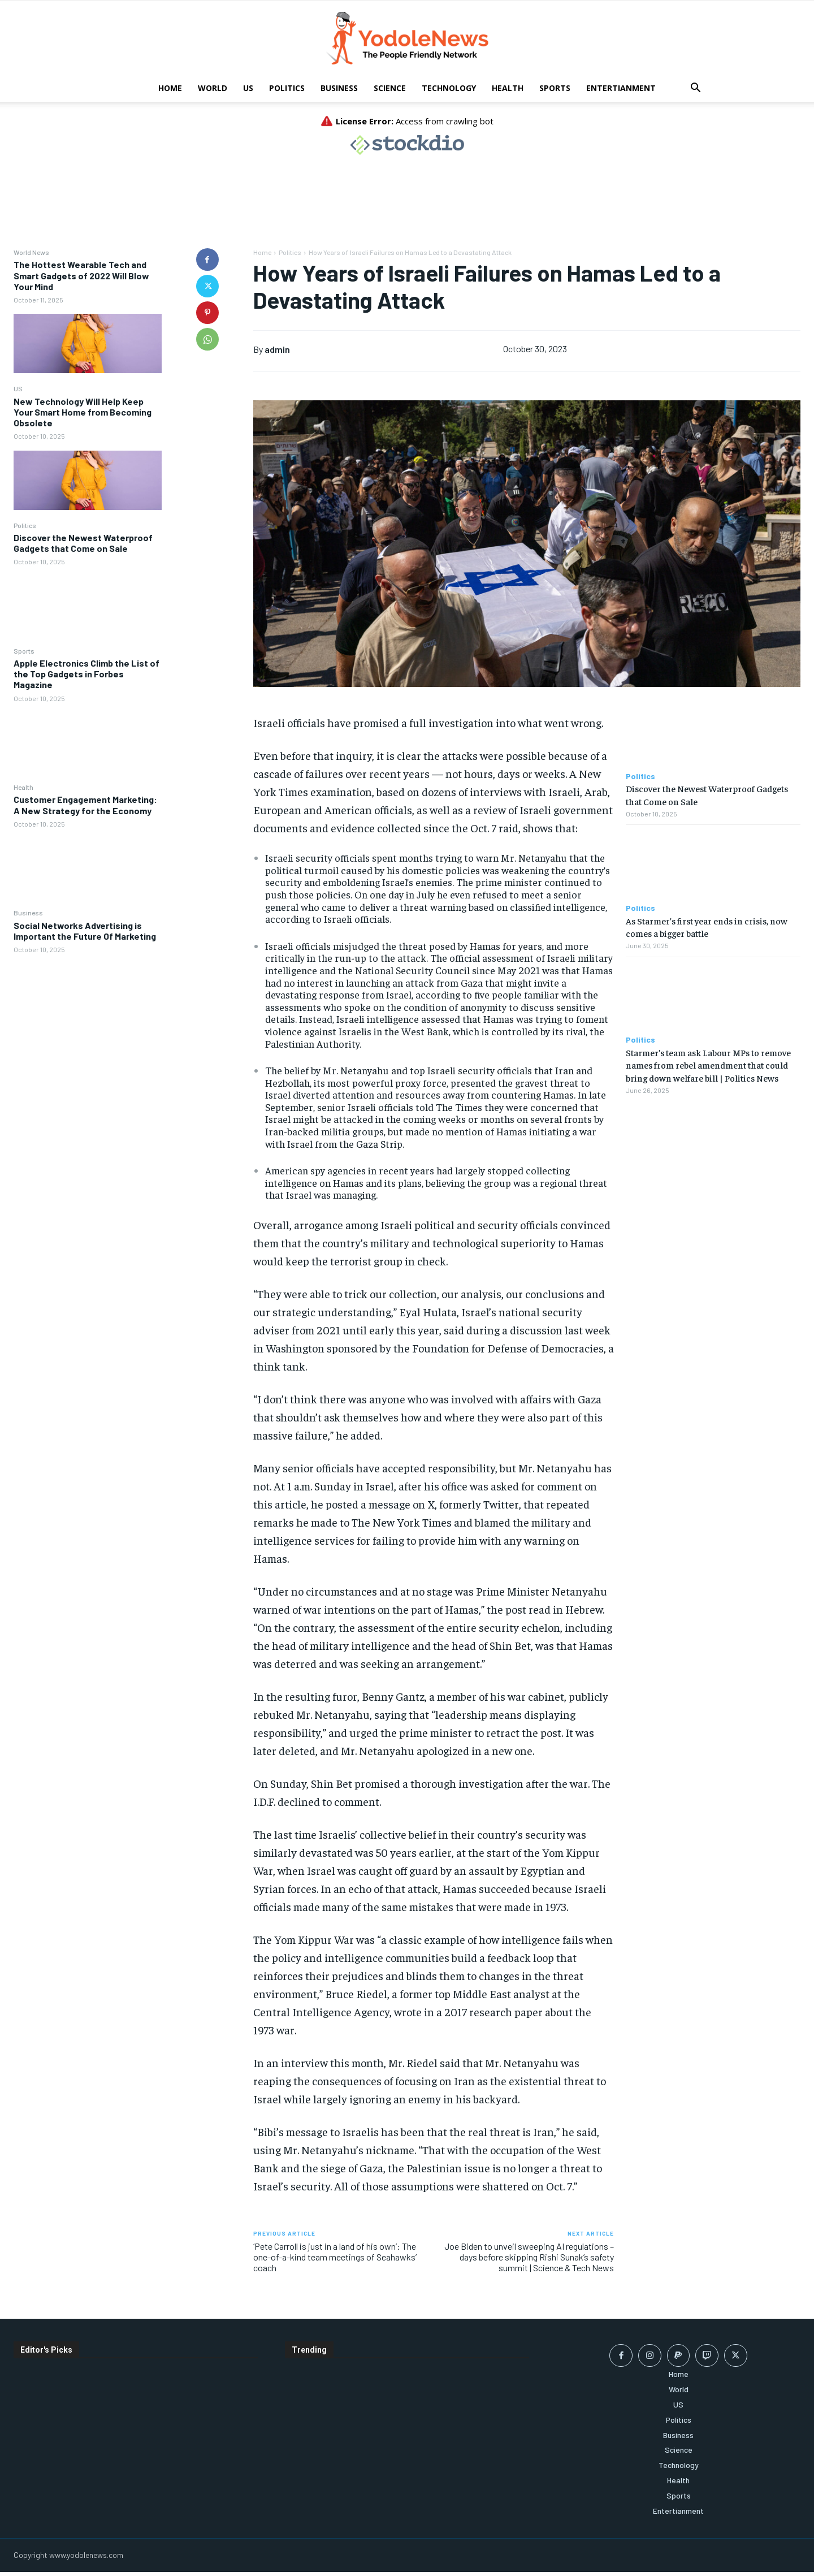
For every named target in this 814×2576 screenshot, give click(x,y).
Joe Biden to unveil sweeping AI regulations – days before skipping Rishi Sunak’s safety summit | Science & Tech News (529, 2257)
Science (390, 88)
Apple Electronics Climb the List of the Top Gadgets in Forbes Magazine (86, 674)
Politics (287, 88)
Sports (554, 88)
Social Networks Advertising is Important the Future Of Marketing (85, 930)
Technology (449, 88)
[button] (695, 89)
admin (277, 349)
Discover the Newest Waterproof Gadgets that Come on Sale (83, 543)
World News (31, 252)
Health (507, 88)
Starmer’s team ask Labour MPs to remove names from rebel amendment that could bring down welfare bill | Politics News (708, 1065)
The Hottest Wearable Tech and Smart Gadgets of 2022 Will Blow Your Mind (81, 275)
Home (170, 88)
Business (339, 88)
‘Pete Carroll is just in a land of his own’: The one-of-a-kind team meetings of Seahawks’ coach (335, 2257)
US (248, 88)
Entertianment (621, 88)
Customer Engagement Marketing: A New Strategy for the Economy (85, 804)
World (212, 88)
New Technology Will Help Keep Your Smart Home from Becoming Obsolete (82, 412)
